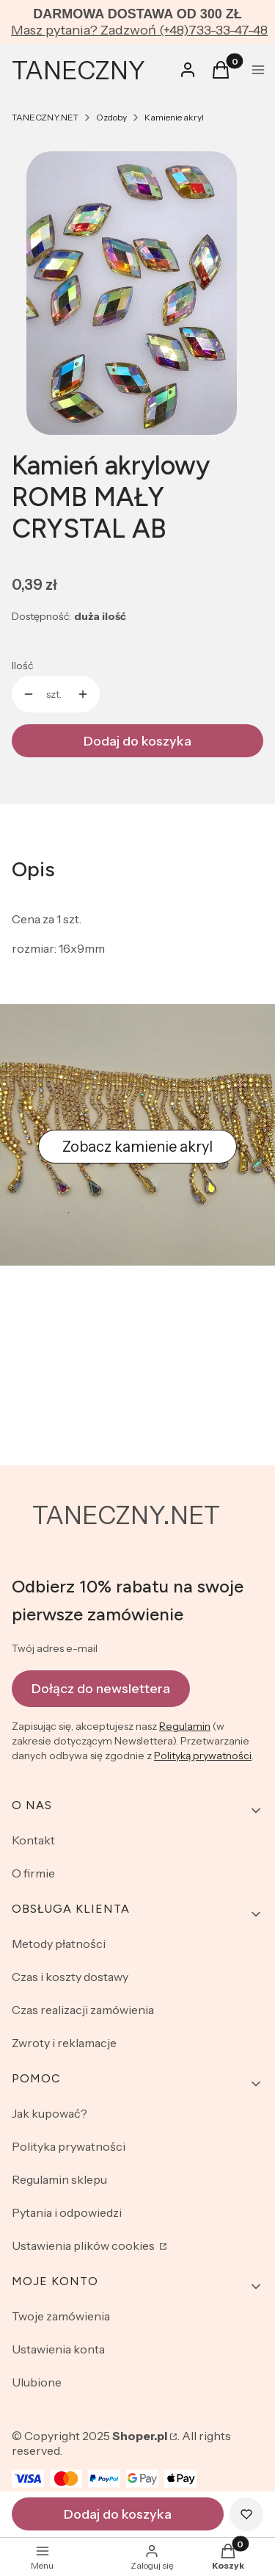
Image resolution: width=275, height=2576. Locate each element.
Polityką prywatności (203, 1755)
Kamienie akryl (174, 117)
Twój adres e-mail (55, 1648)
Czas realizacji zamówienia (83, 2009)
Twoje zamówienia (61, 2316)
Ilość (22, 665)
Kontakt (33, 1840)
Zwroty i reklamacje (64, 2042)
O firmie (33, 1873)
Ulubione (37, 2382)
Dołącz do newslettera (101, 1688)
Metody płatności (59, 1943)
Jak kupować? (49, 2113)
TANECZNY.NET (45, 117)
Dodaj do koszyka (137, 741)
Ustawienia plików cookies (84, 2245)
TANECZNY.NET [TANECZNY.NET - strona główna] (126, 1515)
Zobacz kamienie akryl (137, 1146)
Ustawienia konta (58, 2349)
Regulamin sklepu (59, 2179)
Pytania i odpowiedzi (67, 2212)
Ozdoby (111, 117)
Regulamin (184, 1726)
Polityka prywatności (68, 2146)
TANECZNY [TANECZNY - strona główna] (78, 70)
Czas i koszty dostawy (70, 1976)
